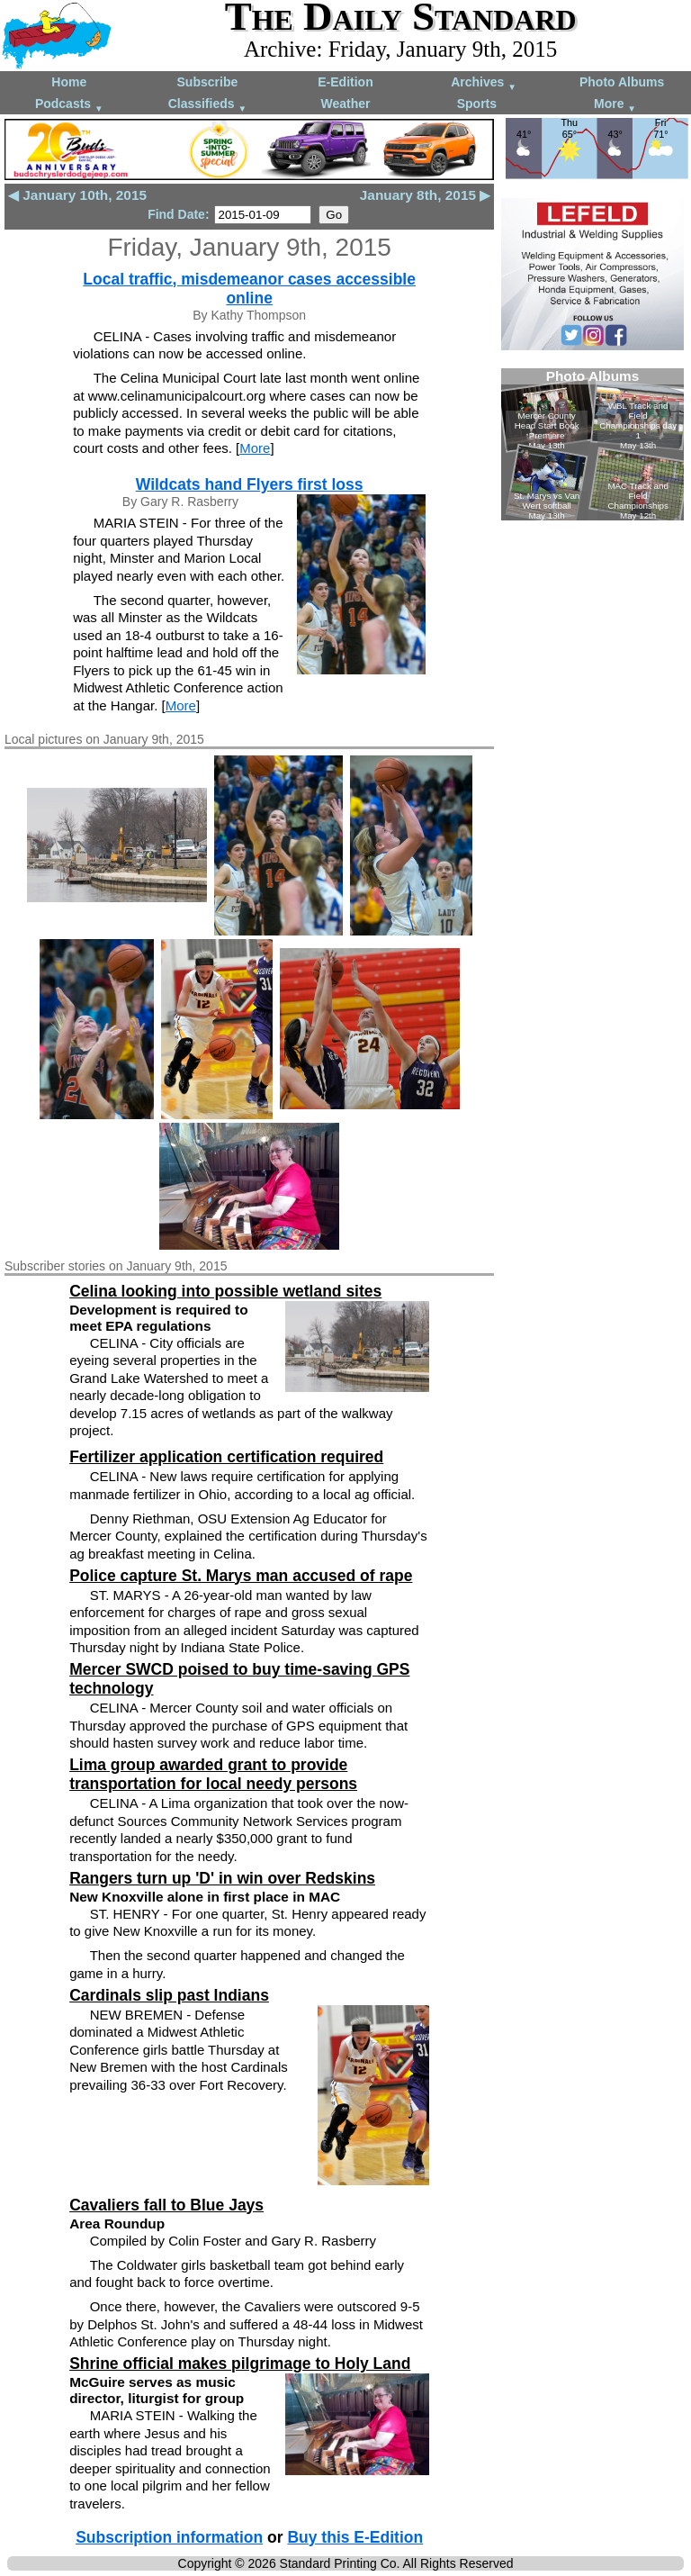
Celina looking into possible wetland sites (225, 1291)
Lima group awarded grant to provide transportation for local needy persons (213, 1774)
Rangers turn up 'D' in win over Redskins (222, 1878)
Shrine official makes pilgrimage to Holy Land (239, 2364)
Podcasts (69, 104)
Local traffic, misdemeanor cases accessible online (249, 288)
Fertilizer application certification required (226, 1457)
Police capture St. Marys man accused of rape (240, 1576)
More (615, 104)
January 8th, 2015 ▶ (425, 195)
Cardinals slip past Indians (169, 1995)
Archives (483, 83)
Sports (477, 103)
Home (68, 82)
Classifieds (207, 104)
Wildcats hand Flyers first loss (249, 484)
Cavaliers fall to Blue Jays (166, 2205)
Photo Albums (621, 82)
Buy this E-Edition (355, 2537)
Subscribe (207, 82)
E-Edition (345, 82)
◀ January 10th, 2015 (77, 195)
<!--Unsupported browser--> (592, 444)
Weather (345, 103)
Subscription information (169, 2537)
